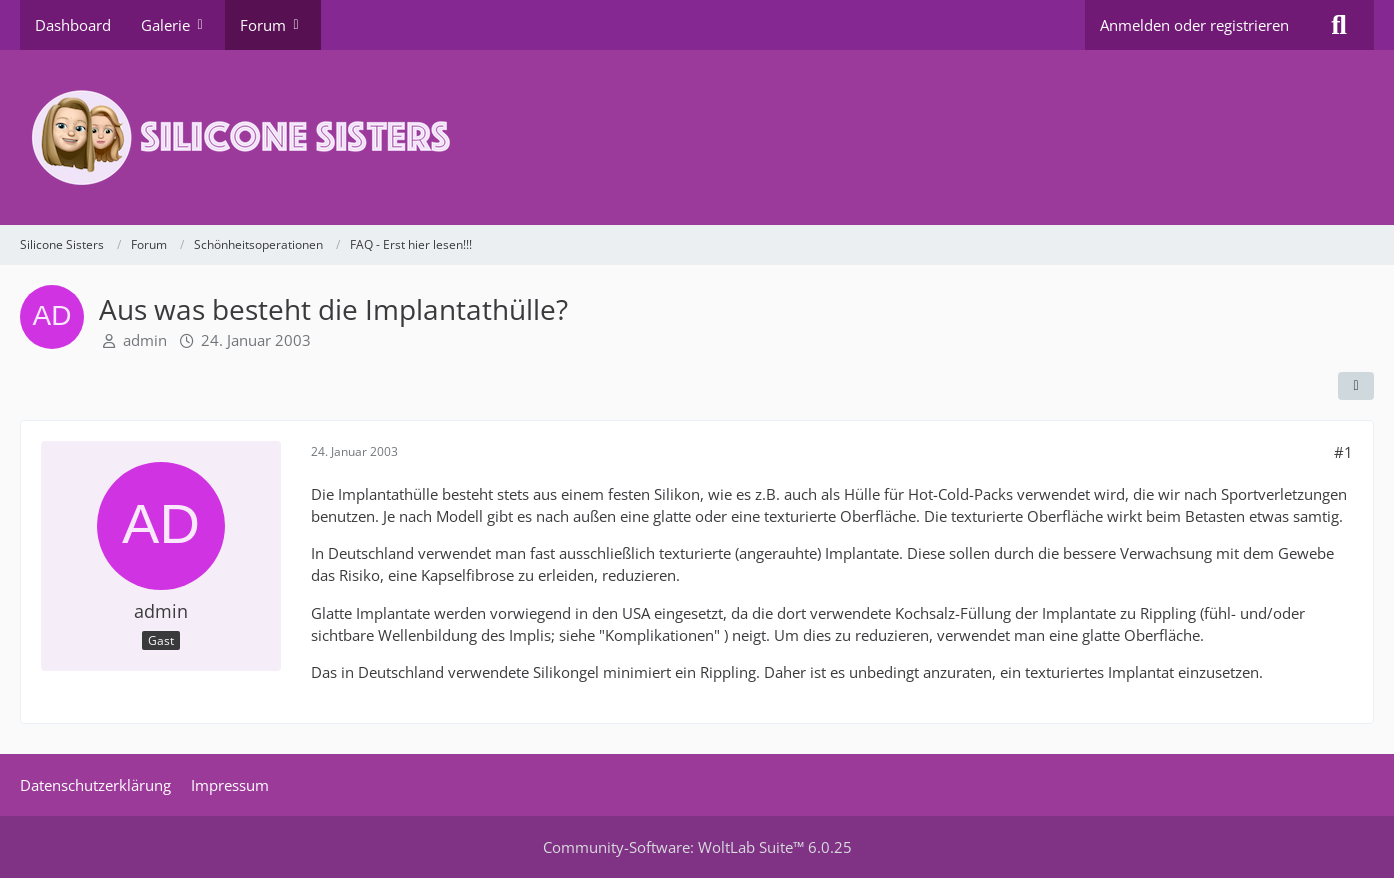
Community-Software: (697, 847)
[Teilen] (1356, 386)
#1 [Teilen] (1343, 452)
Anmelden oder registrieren (1194, 25)
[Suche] (1339, 25)
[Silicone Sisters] (697, 137)
